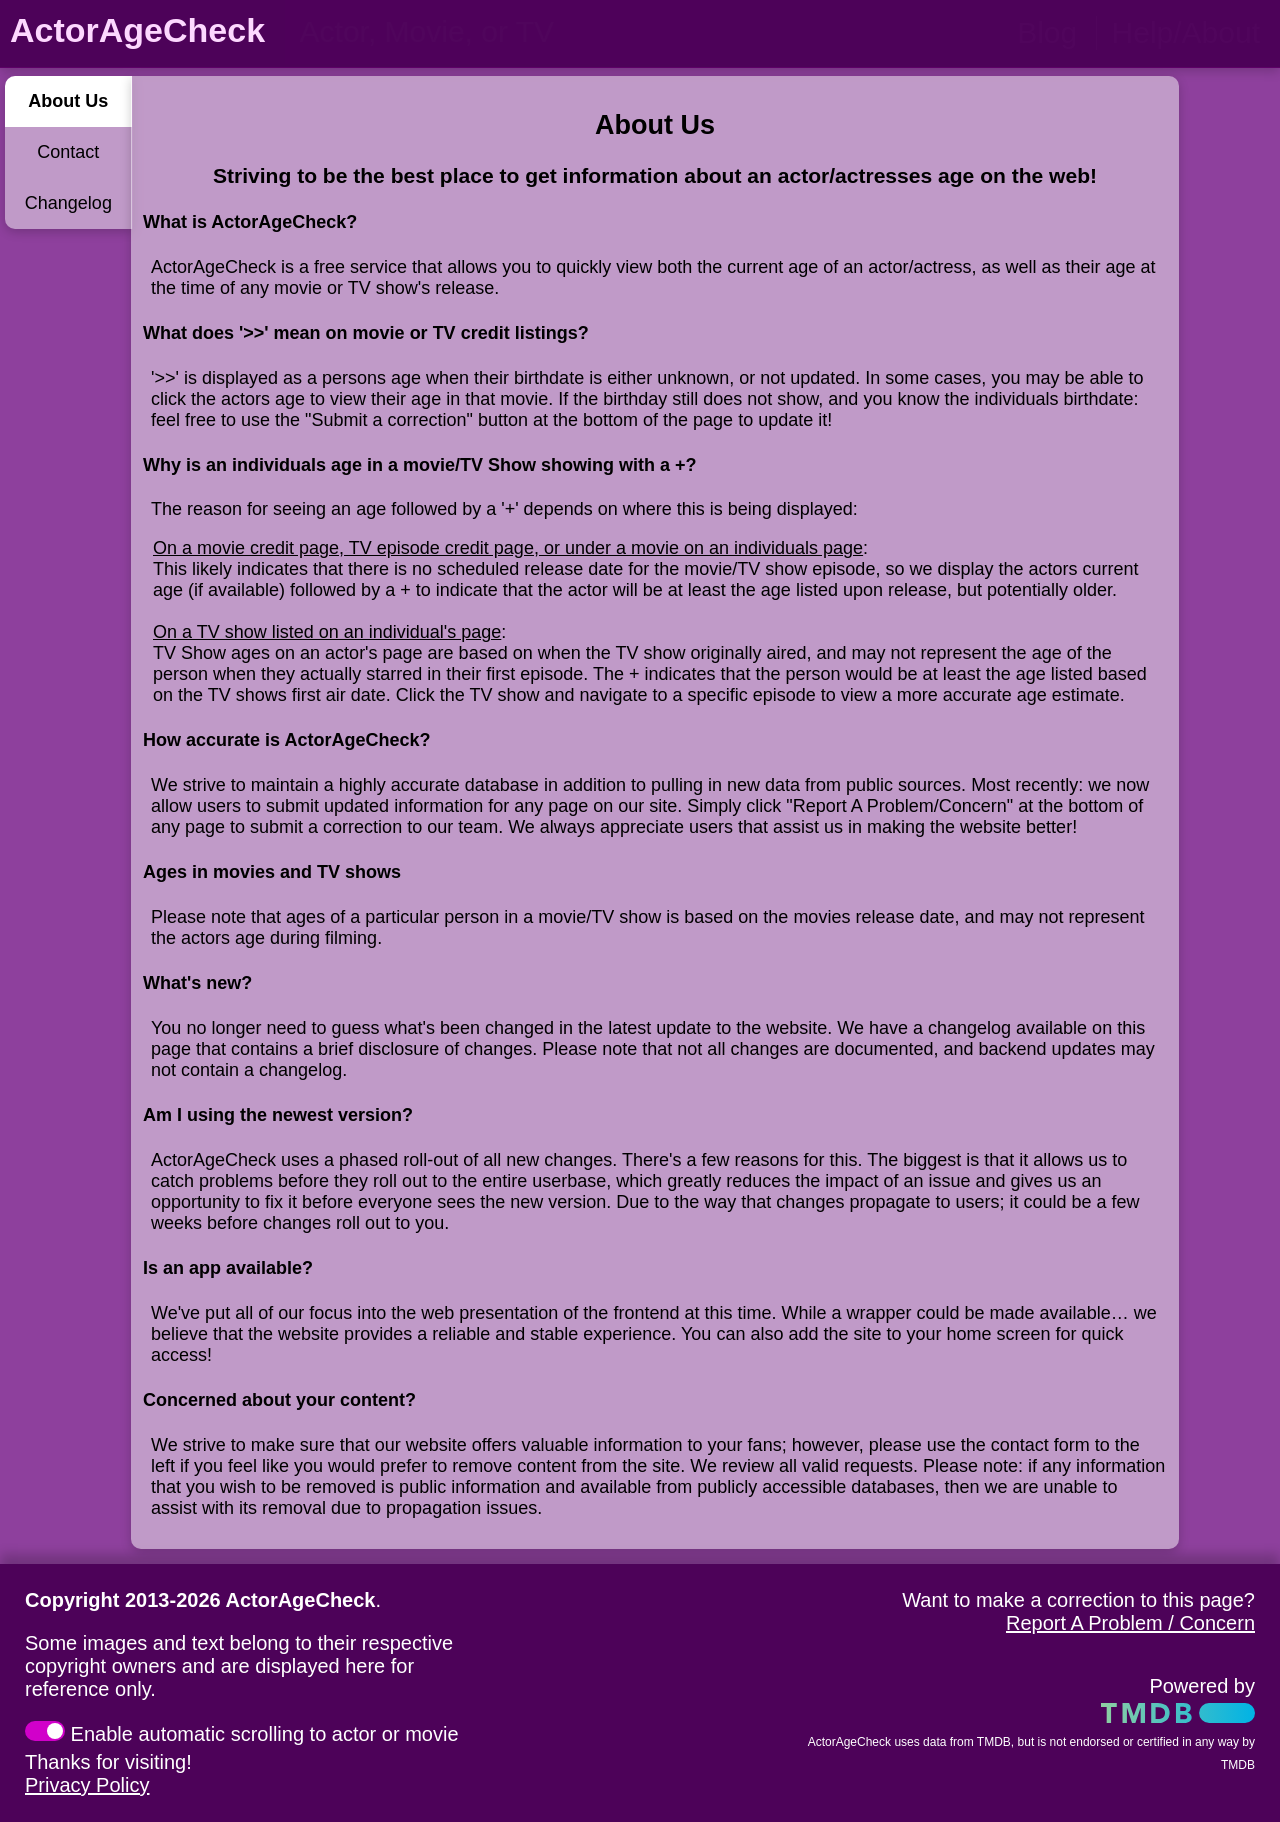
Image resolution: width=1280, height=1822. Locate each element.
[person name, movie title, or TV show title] (497, 32)
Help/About (1186, 32)
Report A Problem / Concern (1130, 1623)
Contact (68, 152)
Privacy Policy (87, 1785)
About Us (68, 101)
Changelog (68, 203)
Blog (1047, 32)
